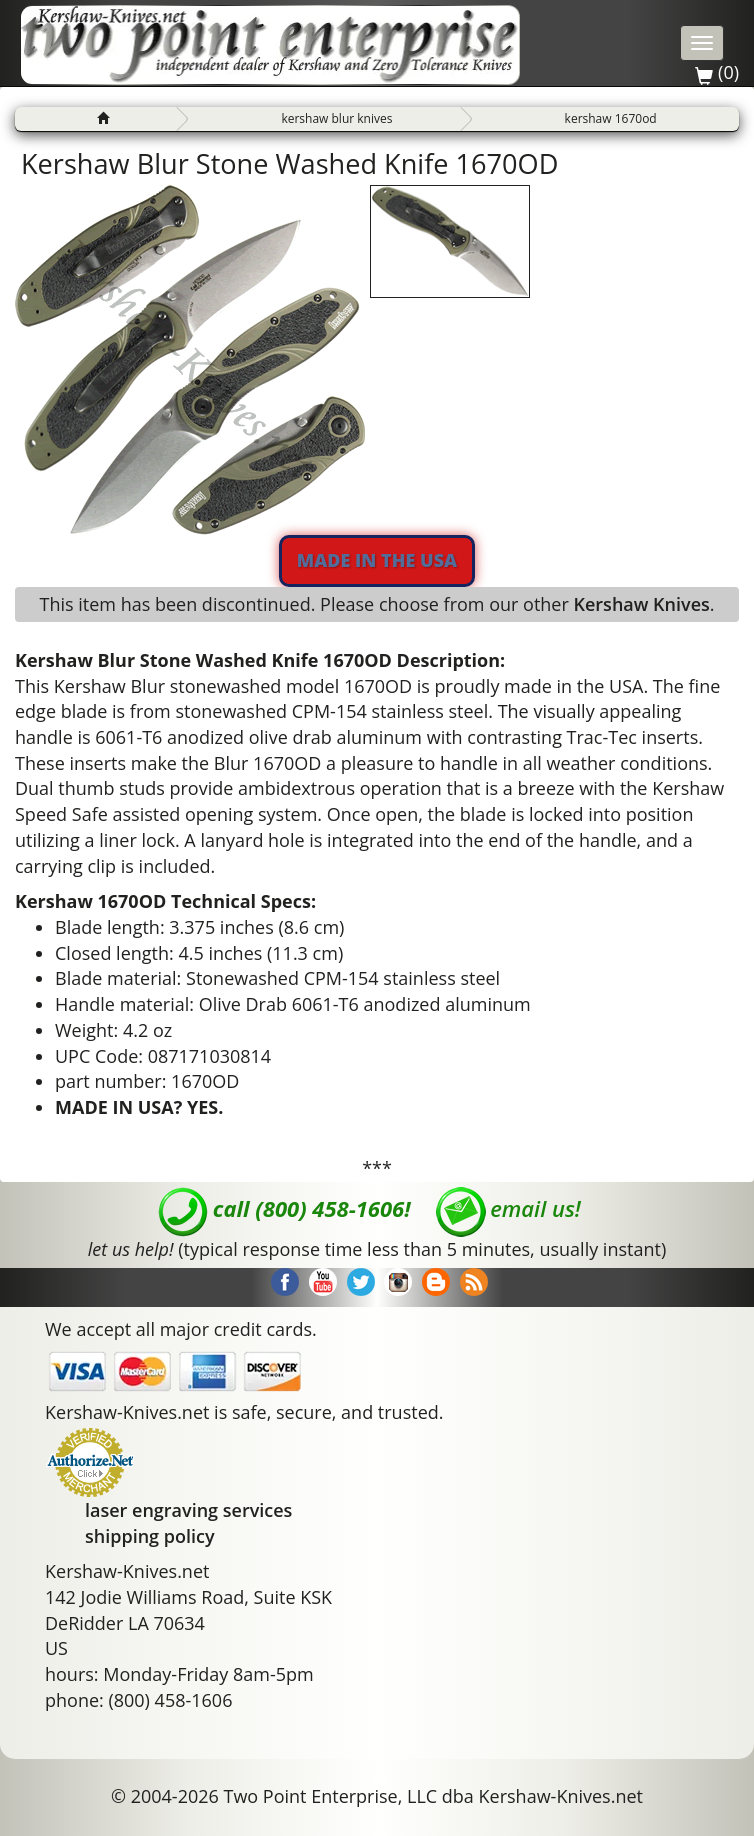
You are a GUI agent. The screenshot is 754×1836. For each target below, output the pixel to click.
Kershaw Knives (641, 604)
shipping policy (150, 1536)
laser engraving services (188, 1510)
